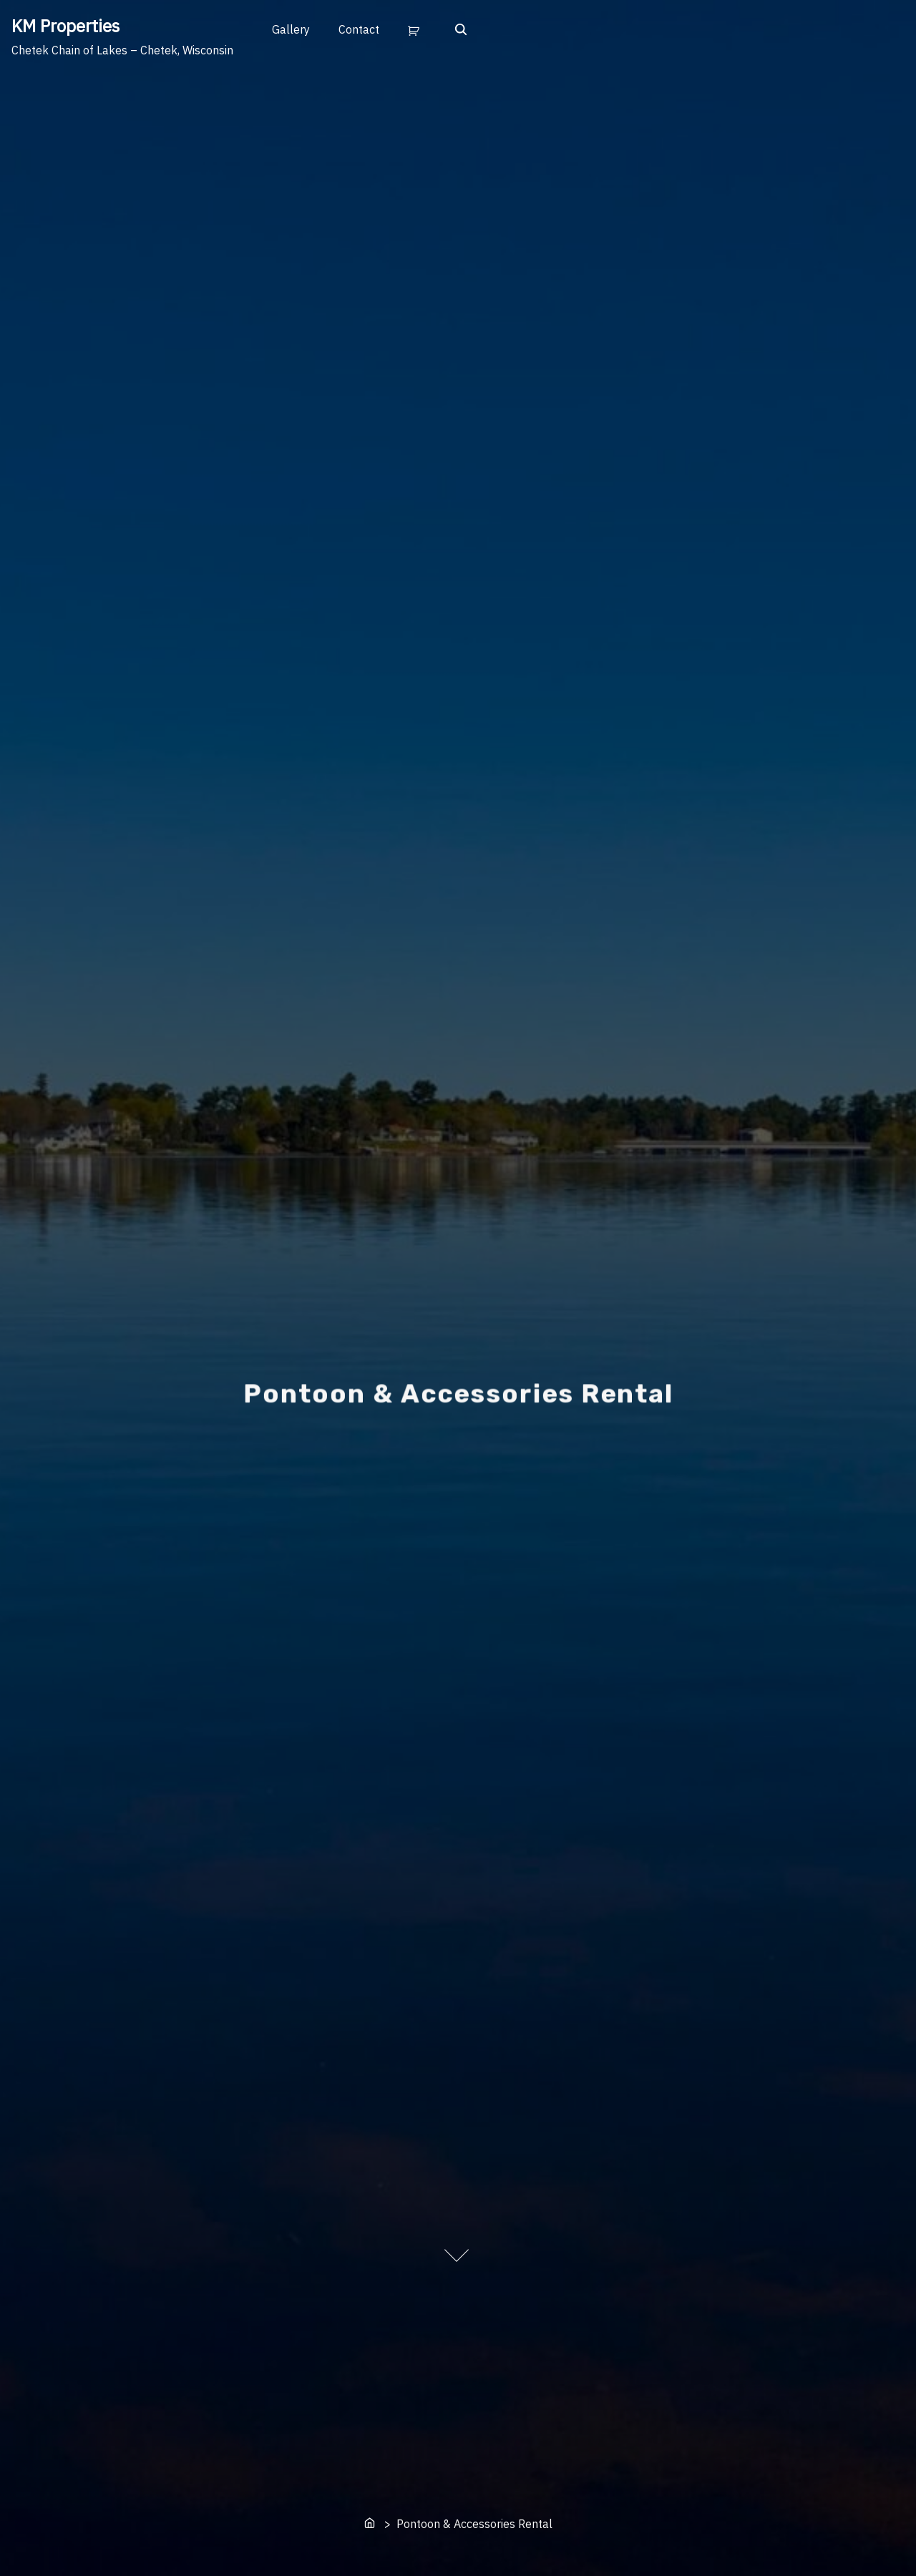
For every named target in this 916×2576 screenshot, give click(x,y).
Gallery (291, 29)
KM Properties (65, 25)
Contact (358, 29)
